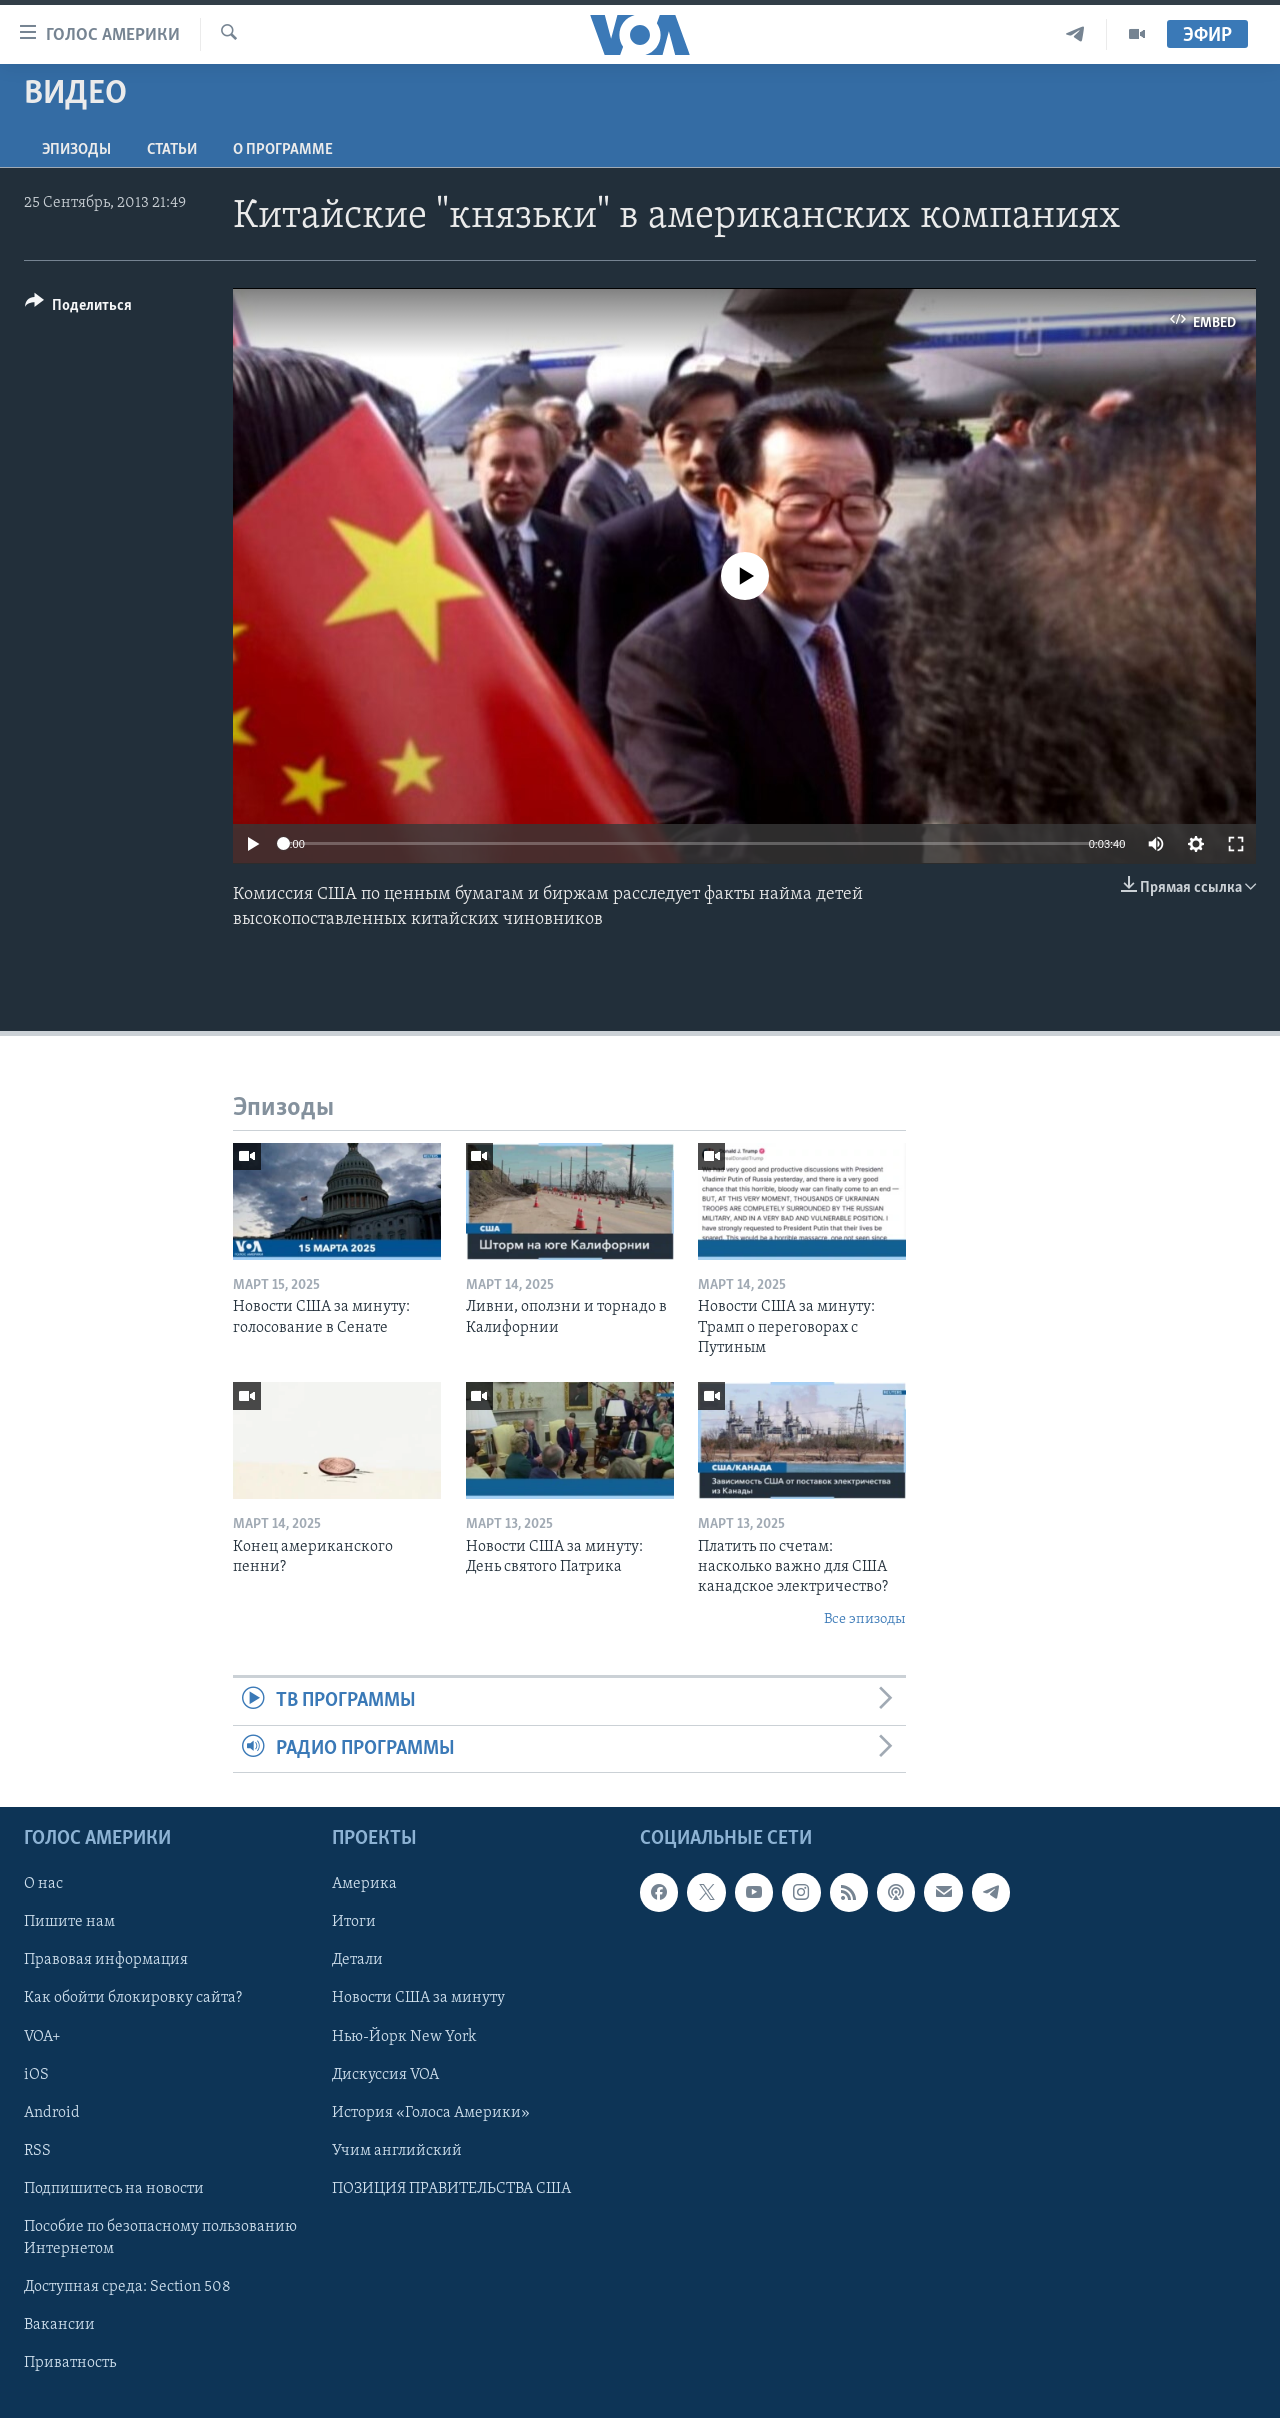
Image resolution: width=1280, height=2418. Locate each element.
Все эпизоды (865, 1619)
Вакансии (59, 2325)
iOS (36, 2075)
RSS (37, 2151)
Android (52, 2113)
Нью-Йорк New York (404, 2037)
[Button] (78, 308)
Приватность (70, 2363)
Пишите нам (69, 1922)
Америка (364, 1884)
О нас (43, 1884)
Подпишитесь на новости (114, 2189)
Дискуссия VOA (385, 2075)
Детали (357, 1960)
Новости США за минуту (418, 1998)
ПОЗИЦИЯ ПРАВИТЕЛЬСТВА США (451, 2189)
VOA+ (42, 2037)
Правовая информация (106, 1960)
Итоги (354, 1922)
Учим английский (397, 2151)
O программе (283, 150)
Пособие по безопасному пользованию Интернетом (160, 2238)
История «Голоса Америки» (431, 2113)
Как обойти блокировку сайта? (133, 1998)
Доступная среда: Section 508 (127, 2287)
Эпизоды (76, 150)
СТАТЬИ (172, 150)
